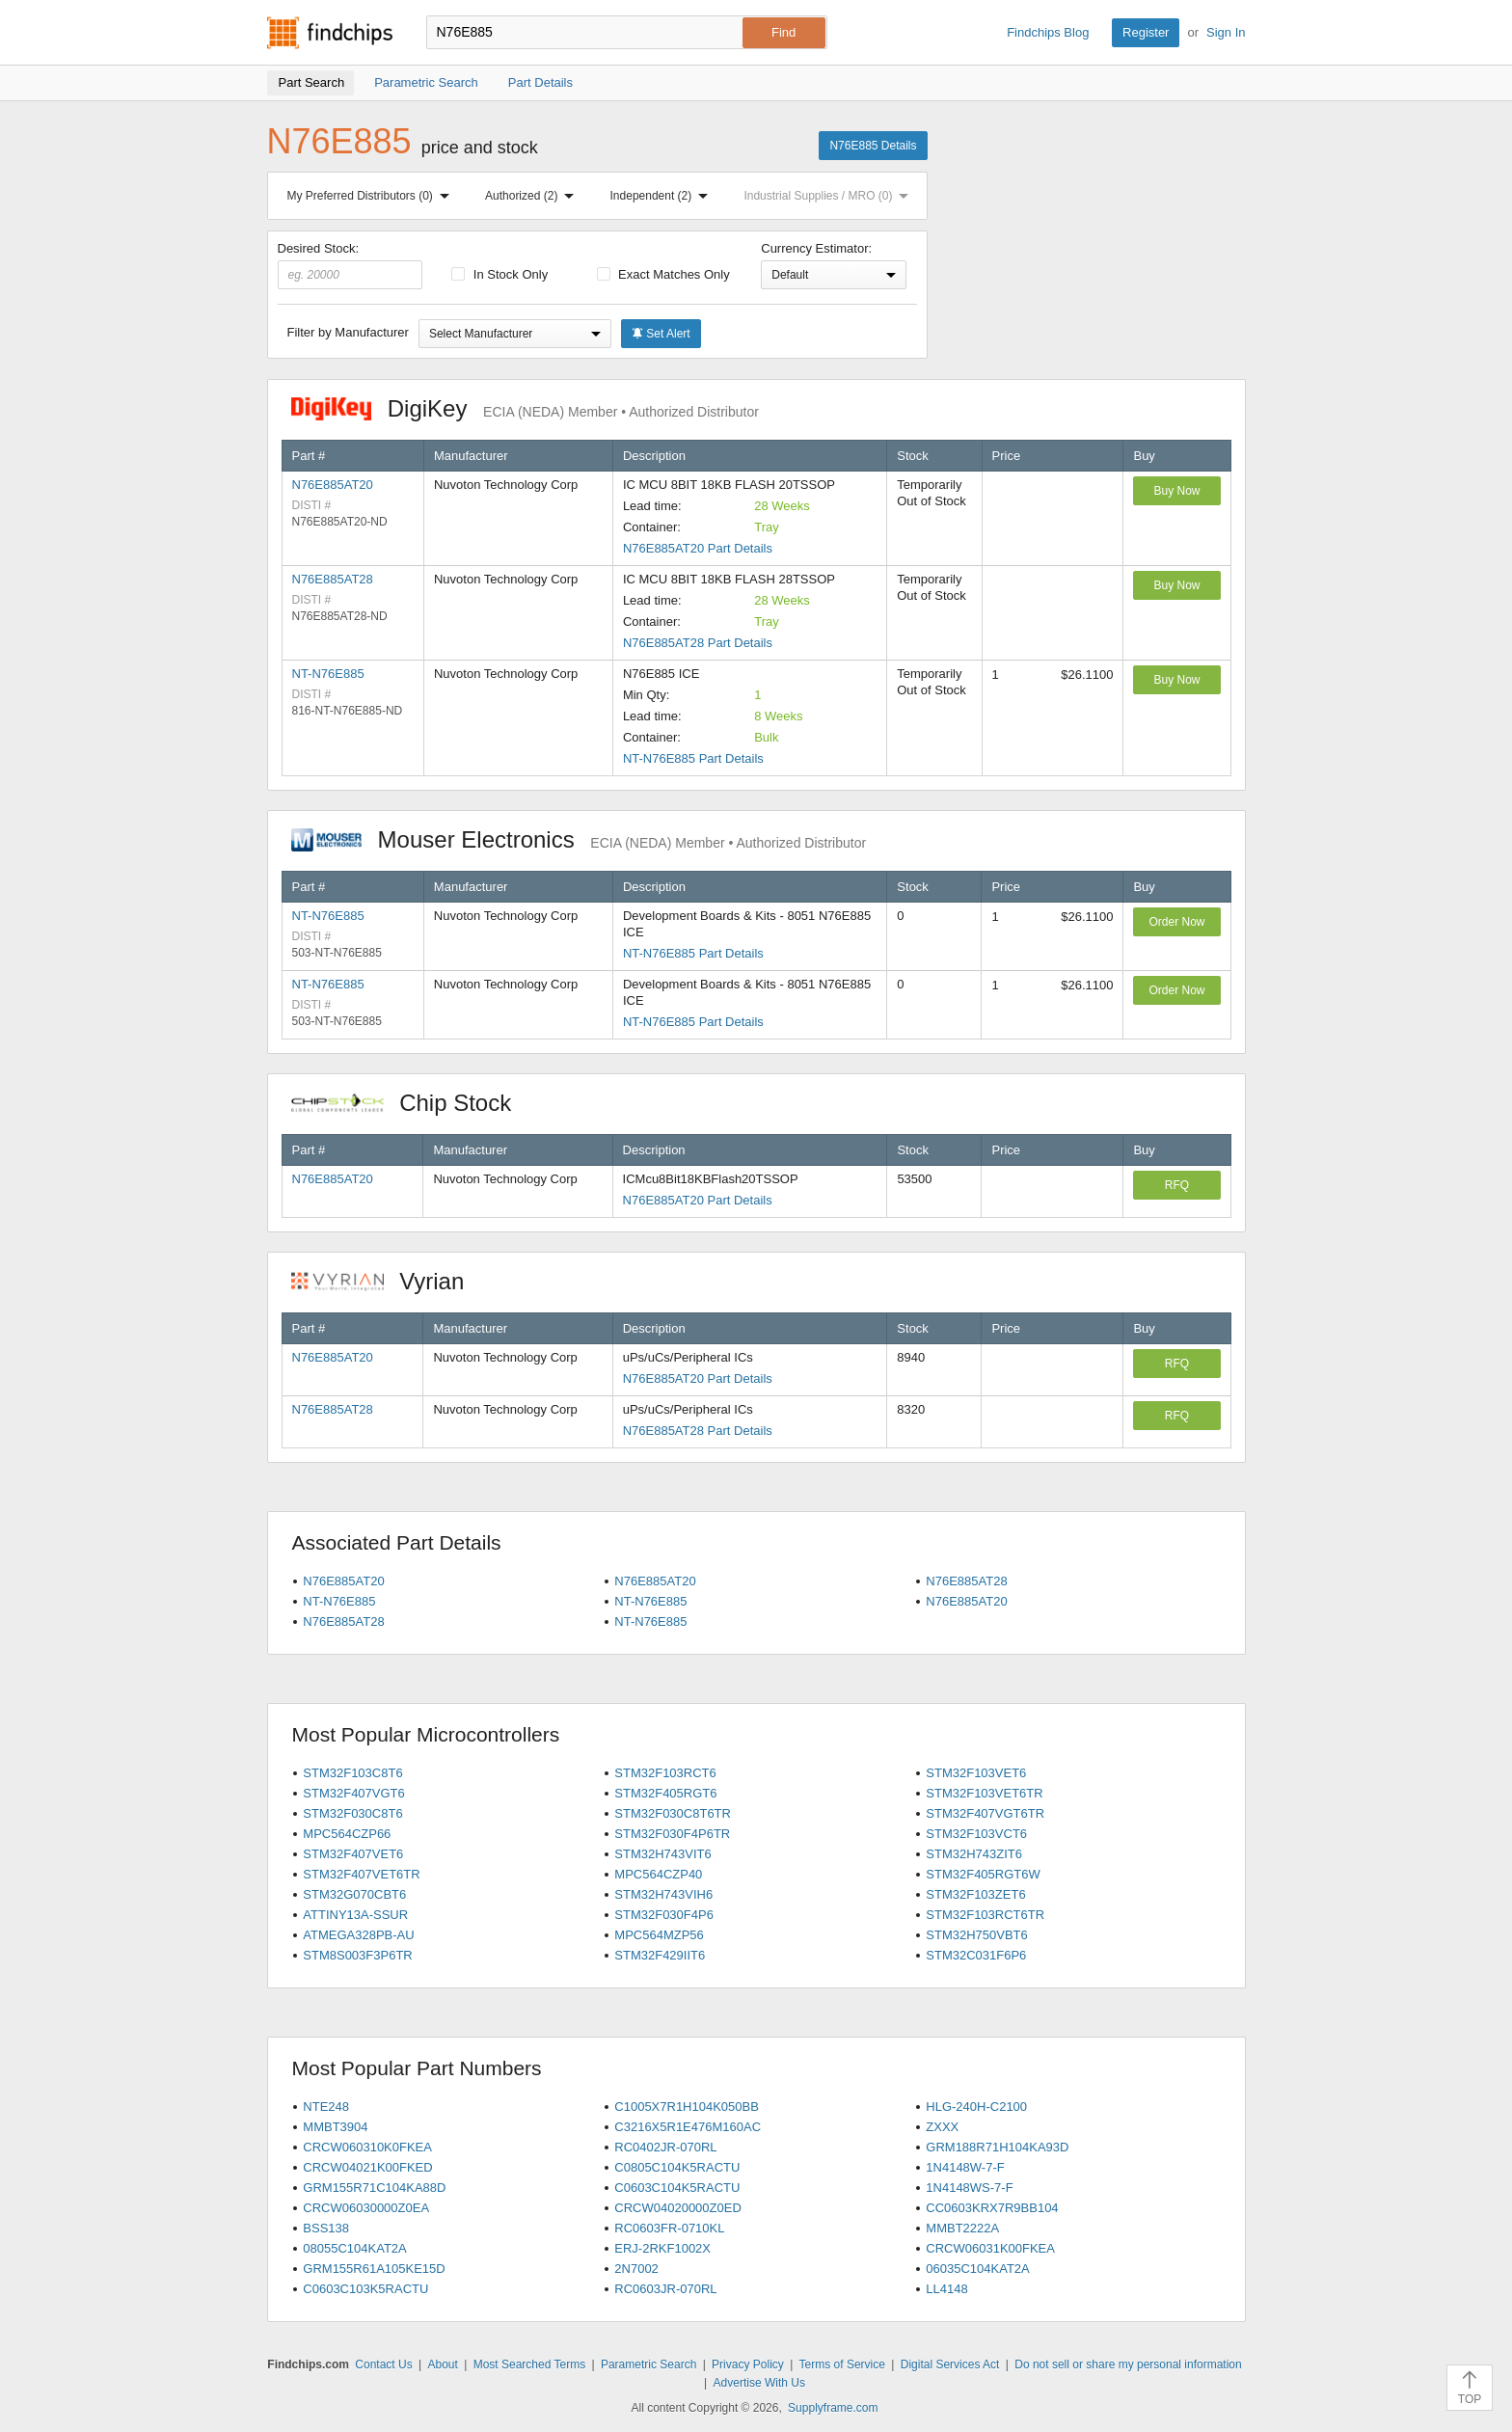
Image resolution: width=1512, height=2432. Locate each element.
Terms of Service (842, 2364)
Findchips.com (329, 32)
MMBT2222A (962, 2228)
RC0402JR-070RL (665, 2147)
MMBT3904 (335, 2127)
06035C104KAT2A (977, 2268)
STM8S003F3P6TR (357, 1955)
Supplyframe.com (833, 2408)
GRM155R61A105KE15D (374, 2268)
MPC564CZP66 (347, 1833)
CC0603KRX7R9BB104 (992, 2208)
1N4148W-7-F (965, 2167)
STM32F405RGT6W (983, 1874)
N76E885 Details (872, 145)
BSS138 (326, 2228)
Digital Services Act (950, 2364)
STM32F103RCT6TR (985, 1914)
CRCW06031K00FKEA (990, 2248)
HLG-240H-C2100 (976, 2106)
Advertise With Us (759, 2383)
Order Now (1176, 922)
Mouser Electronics (579, 839)
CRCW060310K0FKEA (367, 2147)
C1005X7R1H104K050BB (686, 2106)
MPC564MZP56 (658, 1935)
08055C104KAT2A (354, 2248)
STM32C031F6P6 (976, 1955)
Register (1145, 32)
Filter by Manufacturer (348, 332)
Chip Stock (411, 1103)
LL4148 (946, 2289)
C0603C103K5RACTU (365, 2289)
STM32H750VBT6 (977, 1935)
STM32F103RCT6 (665, 1773)
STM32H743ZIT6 (974, 1854)
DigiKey (525, 408)
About (442, 2364)
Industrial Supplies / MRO (829, 195)
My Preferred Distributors (372, 195)
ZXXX (942, 2127)
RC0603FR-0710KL (669, 2228)
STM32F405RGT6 (665, 1793)
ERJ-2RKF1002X (662, 2248)
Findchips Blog (1048, 32)
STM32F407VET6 (353, 1854)
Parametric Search (648, 2364)
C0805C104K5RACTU (677, 2167)
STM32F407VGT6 (354, 1793)
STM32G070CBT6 (354, 1894)
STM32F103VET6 (976, 1773)
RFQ (1177, 1185)
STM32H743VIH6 (663, 1894)
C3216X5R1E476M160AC (687, 2127)
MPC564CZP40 (658, 1874)
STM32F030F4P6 (664, 1914)
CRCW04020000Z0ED (678, 2208)
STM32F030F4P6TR (672, 1833)
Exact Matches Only (663, 274)
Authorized (533, 195)
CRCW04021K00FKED (367, 2167)
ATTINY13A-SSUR (355, 1914)
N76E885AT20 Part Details (697, 548)
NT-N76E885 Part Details (693, 758)
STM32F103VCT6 (976, 1833)
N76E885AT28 (332, 579)
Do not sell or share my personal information (1127, 2364)
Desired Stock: (350, 265)
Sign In (1225, 32)
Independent (663, 195)
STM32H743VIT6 (662, 1854)
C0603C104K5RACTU (677, 2187)
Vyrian (387, 1281)
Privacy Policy (748, 2364)
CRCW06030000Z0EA (366, 2208)
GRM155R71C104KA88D (374, 2187)
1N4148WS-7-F (969, 2187)
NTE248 (326, 2106)
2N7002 (636, 2268)
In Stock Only (499, 274)
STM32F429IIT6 (659, 1955)
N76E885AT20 (332, 484)
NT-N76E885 (328, 673)
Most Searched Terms (529, 2364)
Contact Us (383, 2364)
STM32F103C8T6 (352, 1773)
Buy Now (1176, 491)
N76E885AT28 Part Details (697, 642)
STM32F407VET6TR (361, 1874)
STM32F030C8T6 (352, 1813)
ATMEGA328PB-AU (358, 1935)
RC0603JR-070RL (665, 2289)
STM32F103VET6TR (984, 1793)
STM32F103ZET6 (975, 1894)
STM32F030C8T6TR (672, 1813)
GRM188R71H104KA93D (997, 2147)
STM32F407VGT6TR (985, 1813)
